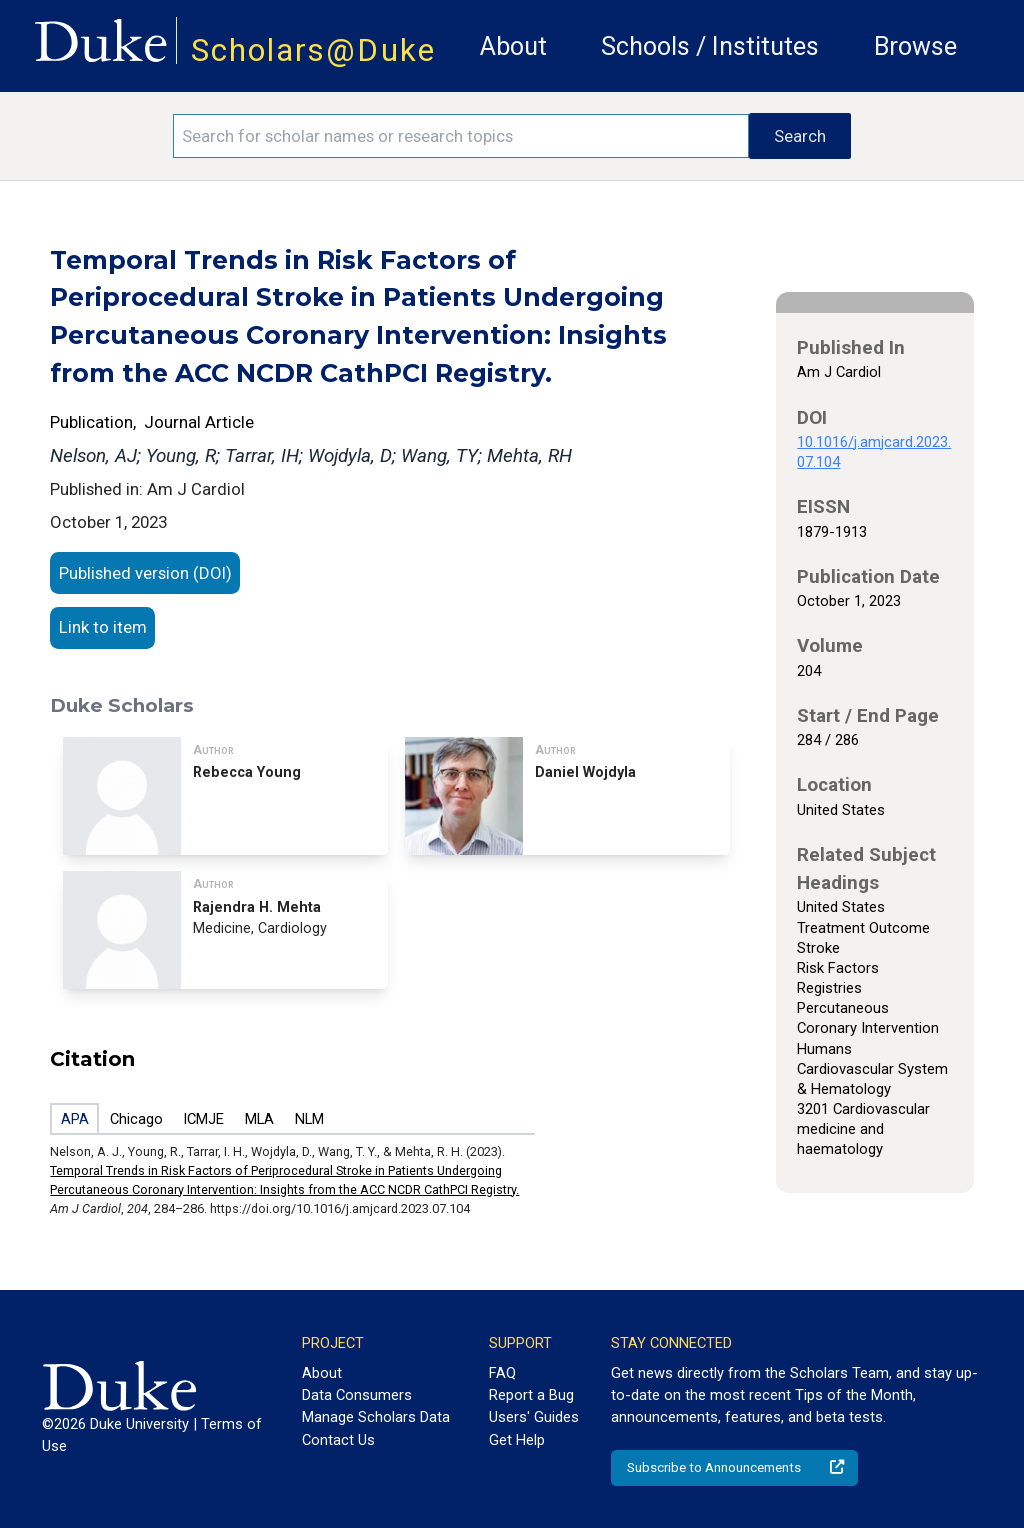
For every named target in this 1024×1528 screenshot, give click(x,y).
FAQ (502, 1373)
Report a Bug (531, 1395)
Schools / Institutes (710, 46)
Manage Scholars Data (376, 1417)
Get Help (517, 1440)
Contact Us (338, 1440)
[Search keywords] (461, 136)
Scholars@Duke (313, 50)
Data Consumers (357, 1395)
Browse (915, 46)
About (513, 46)
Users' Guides (534, 1417)
